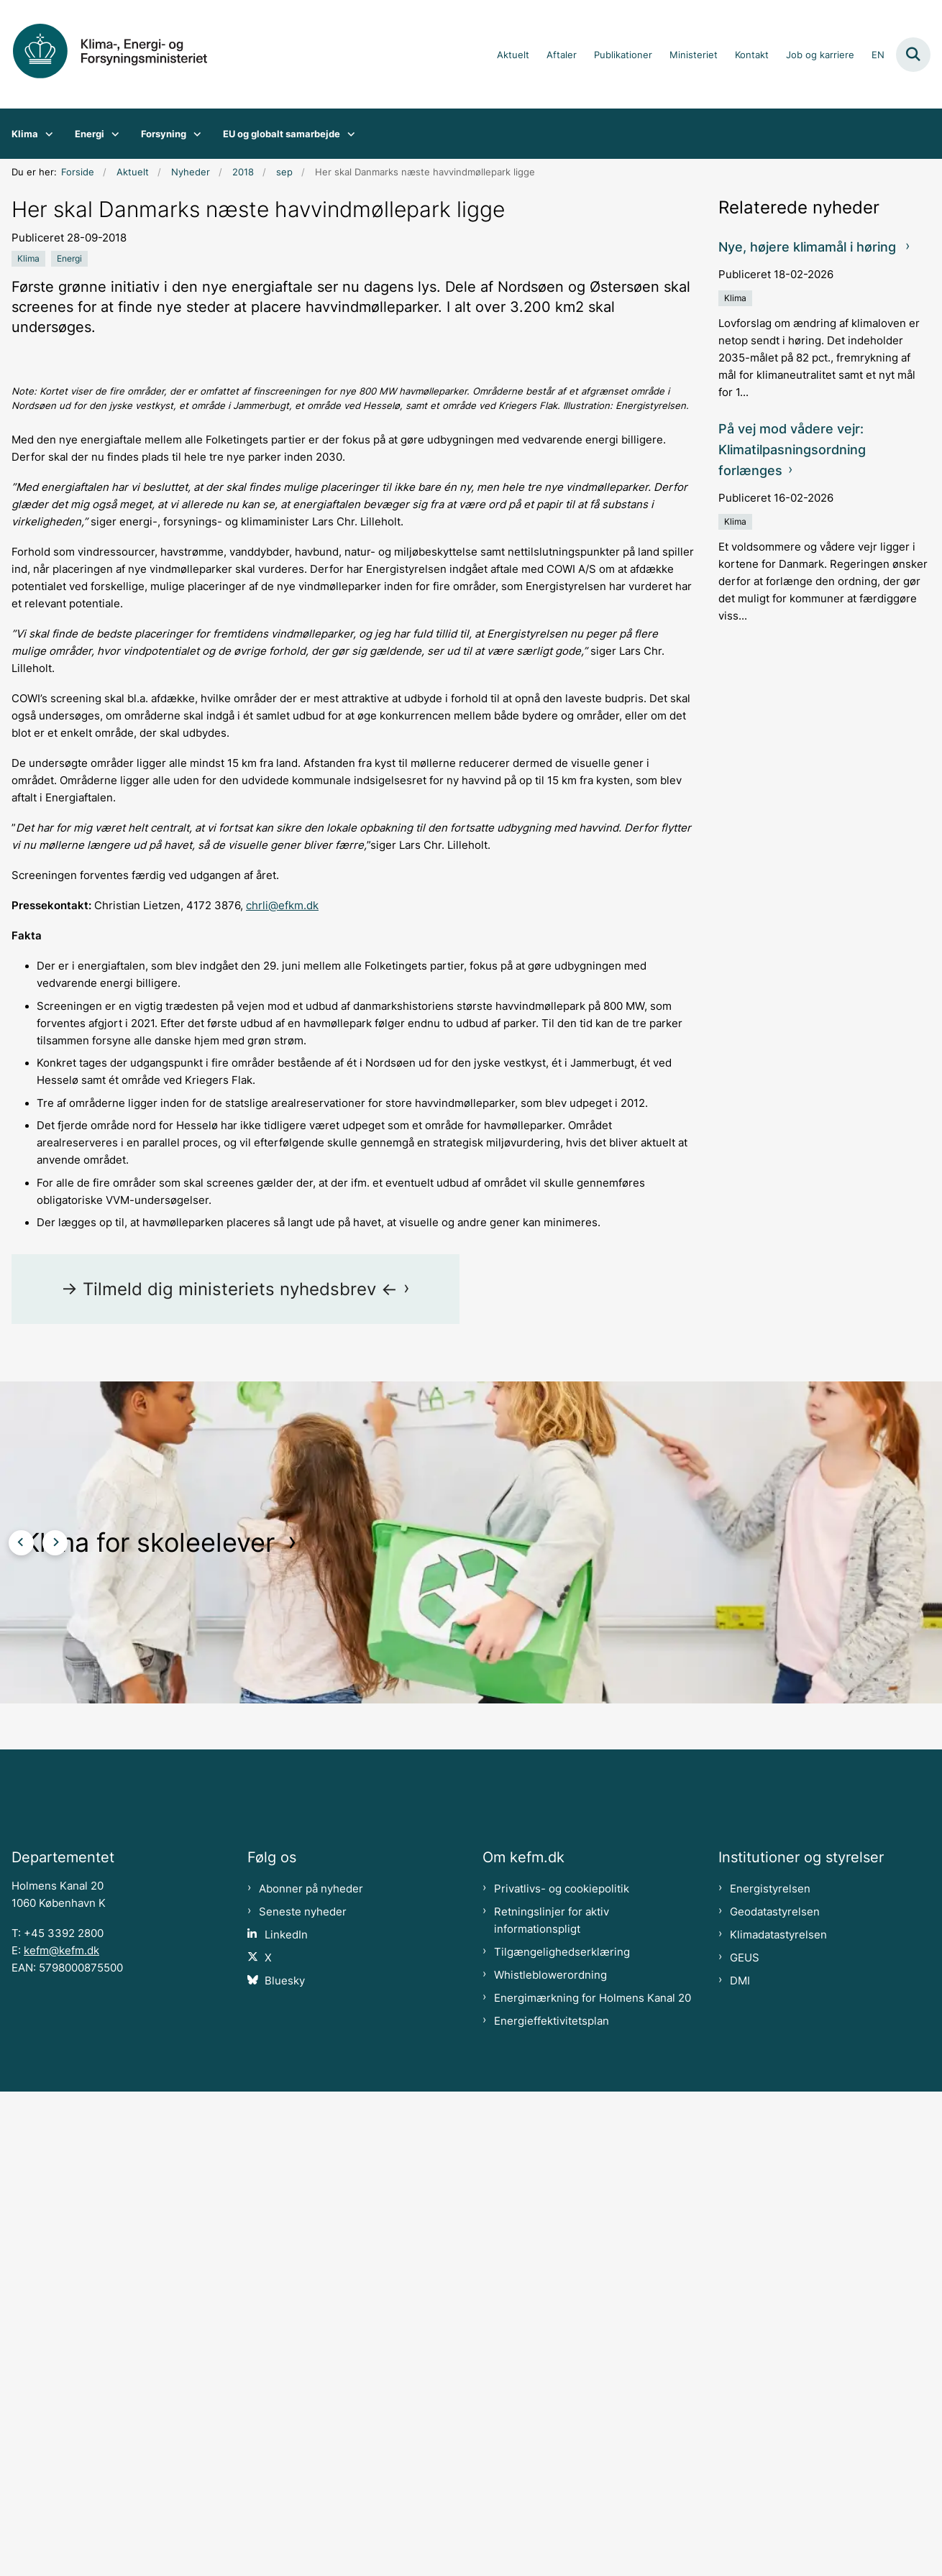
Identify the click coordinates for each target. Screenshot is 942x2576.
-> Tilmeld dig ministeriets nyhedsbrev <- (229, 1738)
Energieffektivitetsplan (551, 2505)
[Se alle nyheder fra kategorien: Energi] (69, 259)
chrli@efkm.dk (282, 1354)
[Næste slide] (55, 1992)
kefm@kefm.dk (61, 2435)
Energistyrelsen (770, 2373)
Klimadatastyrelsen (778, 2419)
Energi (89, 133)
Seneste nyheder (303, 2396)
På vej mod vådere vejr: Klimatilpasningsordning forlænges (792, 449)
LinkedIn (286, 2419)
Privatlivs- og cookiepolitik (561, 2373)
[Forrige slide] (21, 1992)
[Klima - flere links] (45, 133)
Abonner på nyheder (311, 2373)
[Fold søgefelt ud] (913, 54)
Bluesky (285, 2465)
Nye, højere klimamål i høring (809, 246)
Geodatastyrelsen (775, 2396)
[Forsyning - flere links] (193, 133)
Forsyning (163, 133)
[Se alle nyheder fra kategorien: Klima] (28, 259)
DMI (740, 2465)
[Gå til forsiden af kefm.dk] (121, 54)
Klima (25, 133)
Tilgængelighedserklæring (562, 2436)
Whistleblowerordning (550, 2459)
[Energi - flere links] (111, 133)
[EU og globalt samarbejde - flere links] (347, 133)
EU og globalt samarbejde (281, 133)
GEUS (744, 2442)
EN (878, 55)
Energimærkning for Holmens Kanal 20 (592, 2482)
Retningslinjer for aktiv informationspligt (551, 2405)
